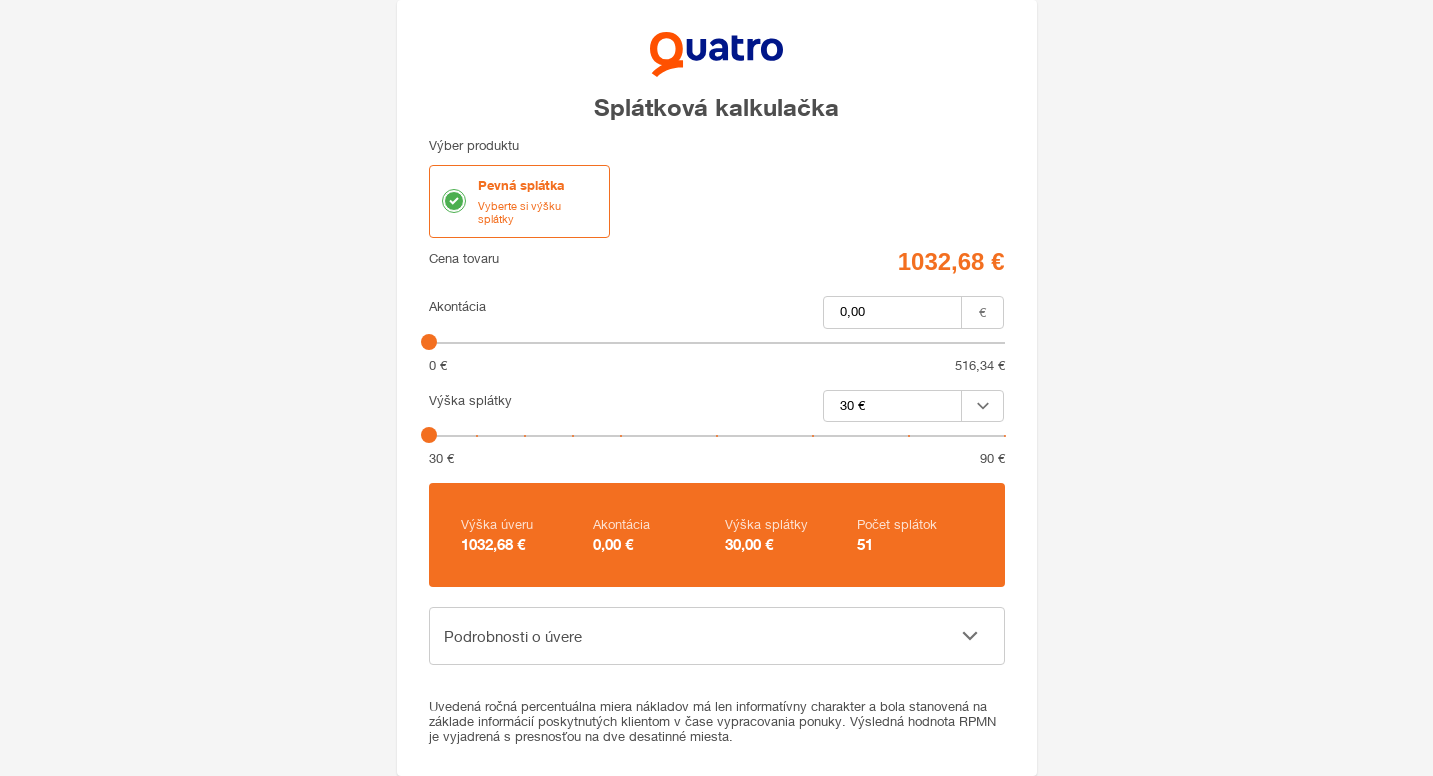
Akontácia (457, 306)
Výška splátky (470, 400)
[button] (717, 636)
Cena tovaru (464, 258)
